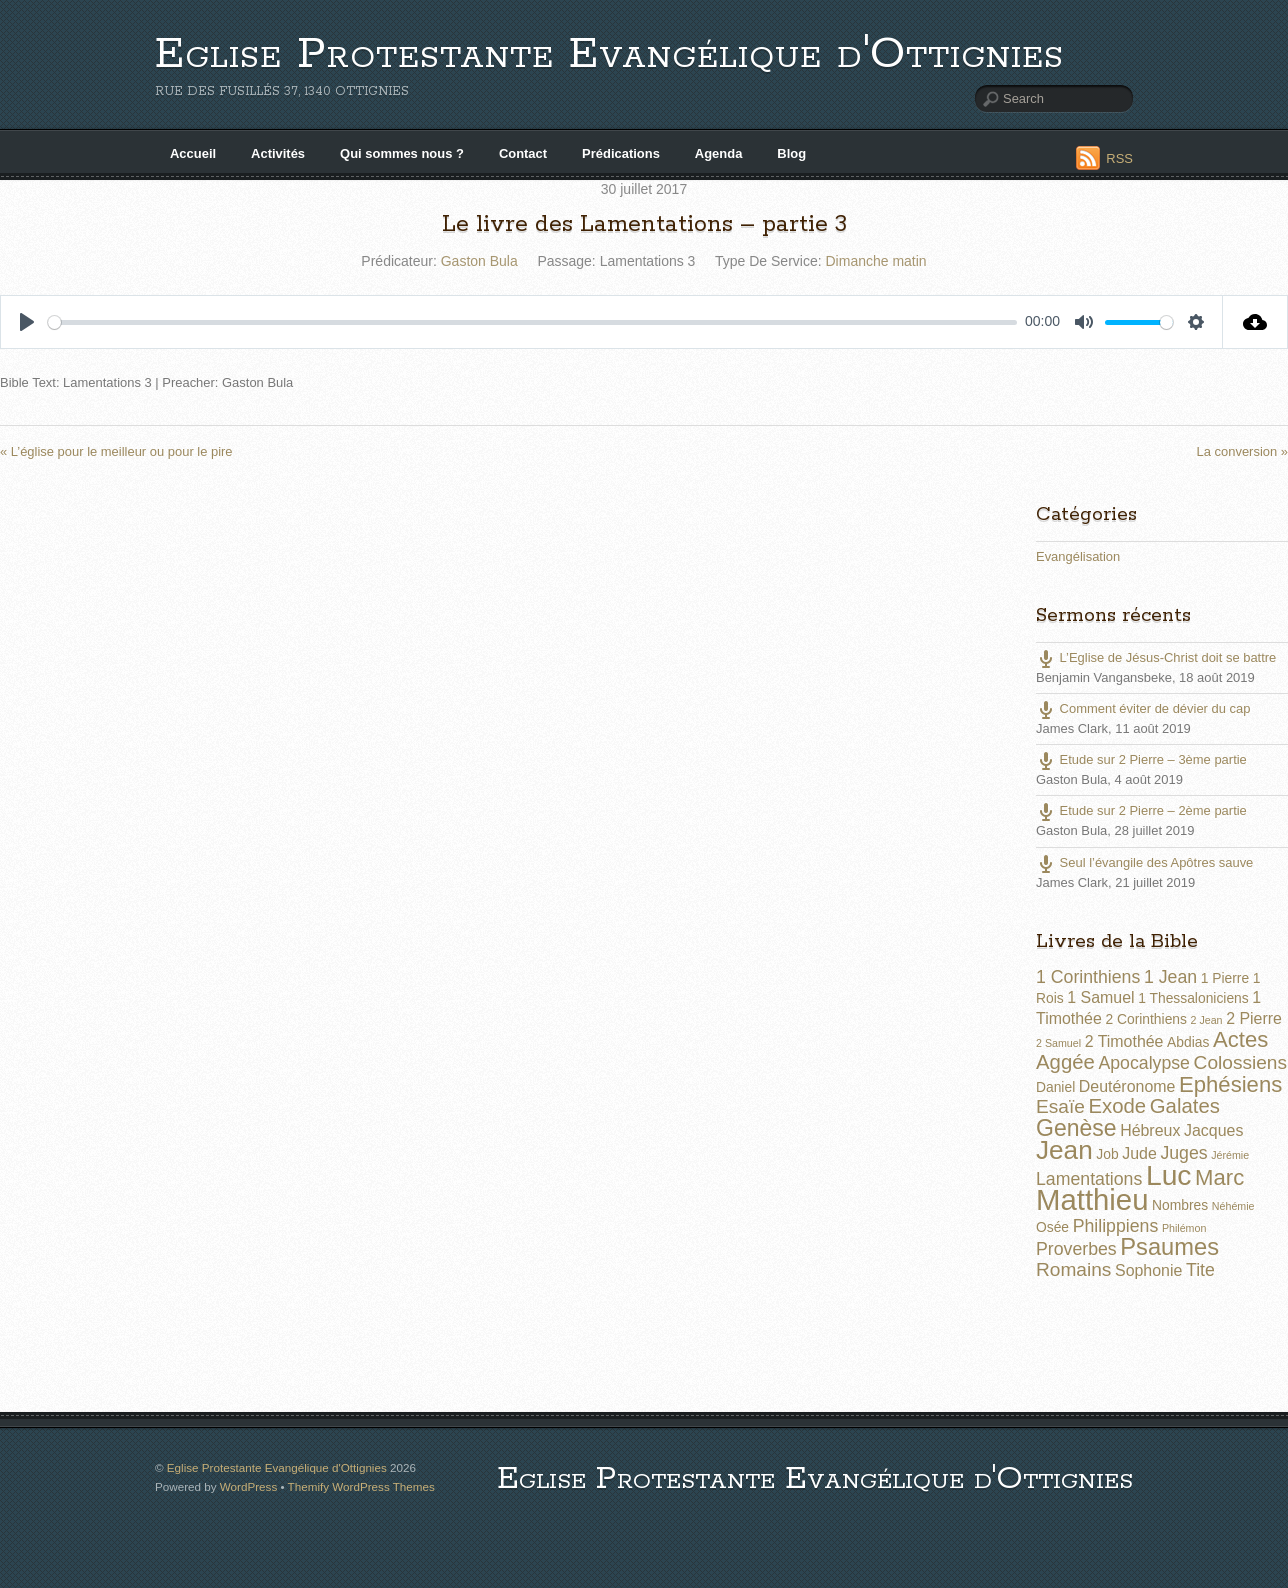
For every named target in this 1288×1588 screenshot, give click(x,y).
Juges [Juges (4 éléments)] (1183, 1153)
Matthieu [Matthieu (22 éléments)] (1092, 1199)
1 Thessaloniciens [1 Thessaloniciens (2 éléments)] (1193, 998)
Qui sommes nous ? (402, 153)
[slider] (532, 322)
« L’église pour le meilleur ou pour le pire (116, 451)
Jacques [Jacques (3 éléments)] (1213, 1130)
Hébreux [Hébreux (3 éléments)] (1150, 1130)
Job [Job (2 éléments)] (1107, 1154)
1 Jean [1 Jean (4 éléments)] (1170, 977)
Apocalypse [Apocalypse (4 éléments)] (1144, 1063)
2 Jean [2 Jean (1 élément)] (1207, 1020)
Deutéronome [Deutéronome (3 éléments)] (1127, 1086)
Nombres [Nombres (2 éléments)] (1180, 1205)
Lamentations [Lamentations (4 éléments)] (1089, 1179)
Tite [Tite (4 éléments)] (1200, 1270)
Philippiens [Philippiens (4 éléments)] (1116, 1226)
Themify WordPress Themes (361, 1486)
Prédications (621, 153)
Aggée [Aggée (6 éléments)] (1065, 1062)
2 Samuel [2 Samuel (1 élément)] (1058, 1043)
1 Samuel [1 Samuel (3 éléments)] (1100, 997)
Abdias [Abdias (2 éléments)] (1188, 1042)
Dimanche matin (876, 261)
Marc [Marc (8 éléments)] (1219, 1177)
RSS (1119, 158)
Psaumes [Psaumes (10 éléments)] (1169, 1247)
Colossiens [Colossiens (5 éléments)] (1240, 1062)
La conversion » (1242, 451)
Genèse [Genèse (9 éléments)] (1076, 1128)
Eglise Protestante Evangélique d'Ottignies (609, 54)
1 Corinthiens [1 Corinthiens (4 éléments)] (1088, 977)
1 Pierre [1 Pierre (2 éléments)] (1225, 978)
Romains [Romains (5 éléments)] (1073, 1269)
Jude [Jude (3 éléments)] (1139, 1153)
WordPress (248, 1486)
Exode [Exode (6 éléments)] (1117, 1106)
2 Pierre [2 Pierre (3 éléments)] (1254, 1018)
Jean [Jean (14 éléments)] (1064, 1150)
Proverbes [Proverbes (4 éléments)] (1076, 1249)
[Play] (27, 322)
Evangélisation (1078, 556)
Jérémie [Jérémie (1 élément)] (1230, 1155)
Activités (278, 153)
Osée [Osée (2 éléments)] (1052, 1227)
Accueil (193, 153)
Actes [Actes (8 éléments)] (1240, 1039)
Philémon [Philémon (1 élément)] (1184, 1228)
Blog (791, 153)
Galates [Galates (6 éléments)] (1185, 1106)
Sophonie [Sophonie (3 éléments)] (1148, 1270)
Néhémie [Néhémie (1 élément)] (1233, 1206)
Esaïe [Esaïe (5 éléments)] (1060, 1106)
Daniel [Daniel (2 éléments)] (1055, 1087)
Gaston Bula (479, 261)
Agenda (719, 153)
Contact (523, 153)
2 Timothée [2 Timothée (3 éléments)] (1124, 1041)
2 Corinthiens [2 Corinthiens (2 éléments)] (1145, 1019)
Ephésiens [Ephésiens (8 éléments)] (1230, 1084)
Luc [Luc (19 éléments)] (1169, 1175)
